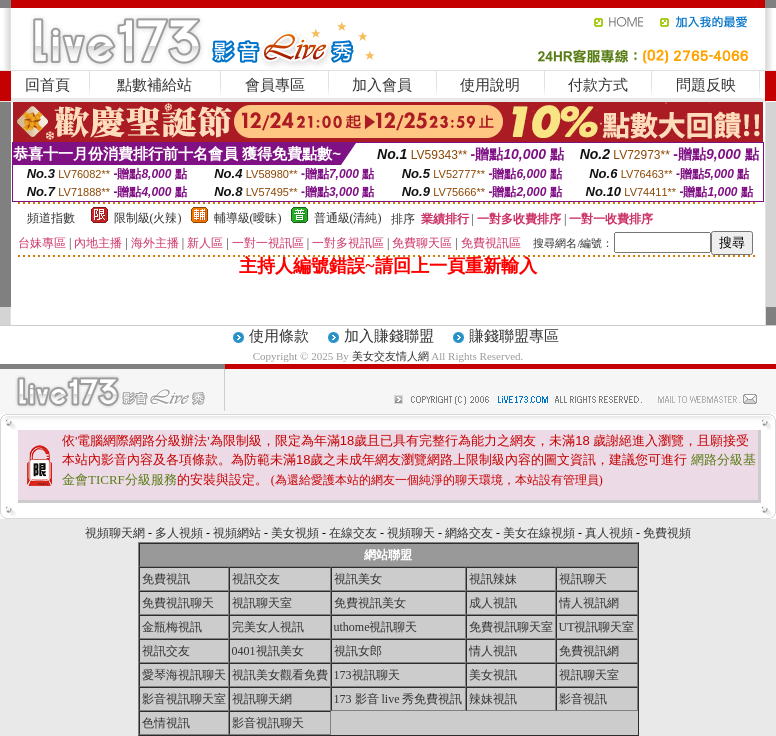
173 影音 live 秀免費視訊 (398, 699)
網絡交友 (469, 533)
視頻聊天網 (115, 533)
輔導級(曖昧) (248, 218)
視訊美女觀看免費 (280, 675)
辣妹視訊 (493, 699)
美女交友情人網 (390, 356)
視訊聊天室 (262, 603)
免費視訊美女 (370, 603)
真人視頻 (609, 533)
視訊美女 (358, 579)
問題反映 (706, 85)
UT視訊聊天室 (597, 627)
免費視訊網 (589, 651)
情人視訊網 (589, 603)
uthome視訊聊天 (376, 627)
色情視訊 (166, 723)
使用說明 (490, 85)
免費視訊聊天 (178, 603)
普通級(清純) (348, 218)
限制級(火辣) (148, 218)
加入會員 (382, 85)
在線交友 (353, 533)
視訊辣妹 (493, 579)
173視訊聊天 (367, 675)
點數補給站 (154, 85)
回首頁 (47, 85)
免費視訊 (166, 579)
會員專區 (275, 85)
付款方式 (598, 85)
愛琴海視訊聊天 (184, 675)
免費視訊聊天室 (511, 627)
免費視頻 (667, 533)
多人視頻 (179, 533)
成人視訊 (493, 603)
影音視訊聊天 (268, 723)
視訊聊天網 (262, 699)
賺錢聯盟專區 (514, 336)
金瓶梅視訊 (172, 627)
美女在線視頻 (539, 533)
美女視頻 (295, 533)
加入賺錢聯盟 (389, 336)
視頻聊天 (411, 533)
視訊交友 (256, 579)
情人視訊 (493, 651)
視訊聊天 (583, 579)
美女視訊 (493, 675)
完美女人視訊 (268, 627)
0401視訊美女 (268, 651)
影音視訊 (583, 699)
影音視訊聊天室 (184, 699)
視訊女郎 (358, 651)
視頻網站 (237, 533)
